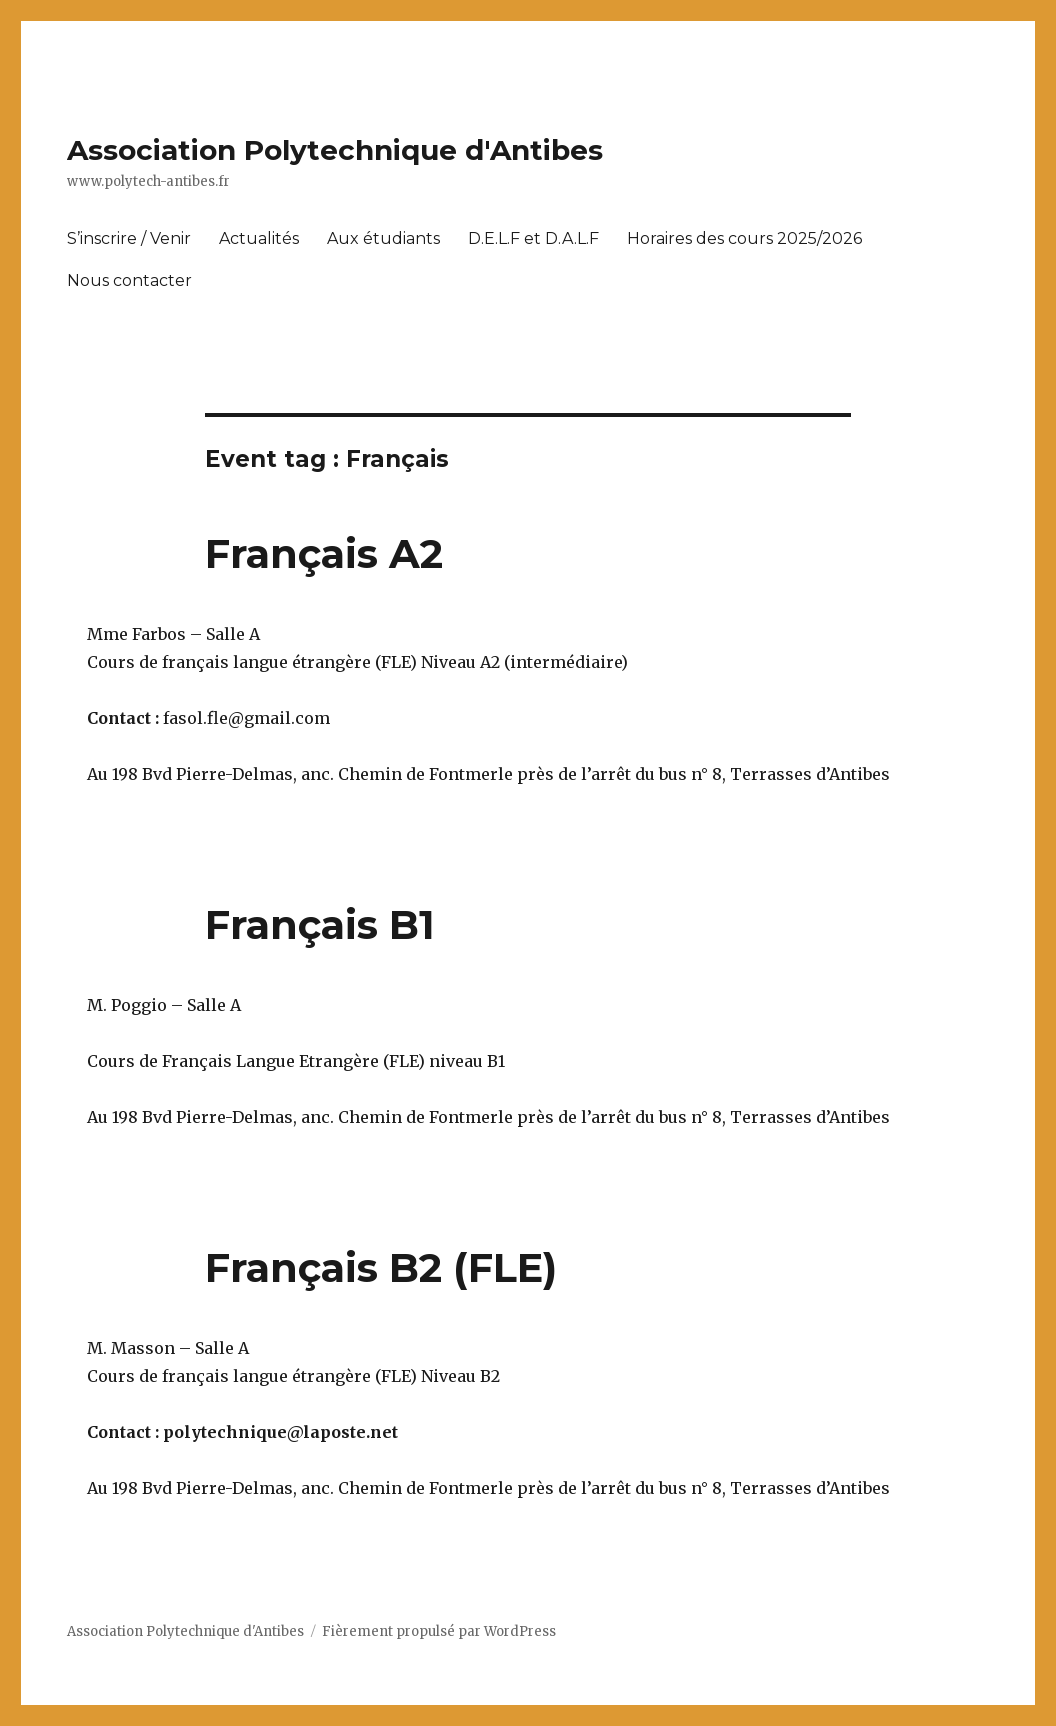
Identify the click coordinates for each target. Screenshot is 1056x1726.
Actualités (259, 238)
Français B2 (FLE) (381, 1267)
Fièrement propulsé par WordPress (439, 1631)
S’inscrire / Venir (129, 238)
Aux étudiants (383, 238)
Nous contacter (129, 280)
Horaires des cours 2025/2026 (744, 238)
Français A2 (324, 553)
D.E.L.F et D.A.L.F (533, 238)
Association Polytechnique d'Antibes (335, 150)
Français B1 (320, 924)
